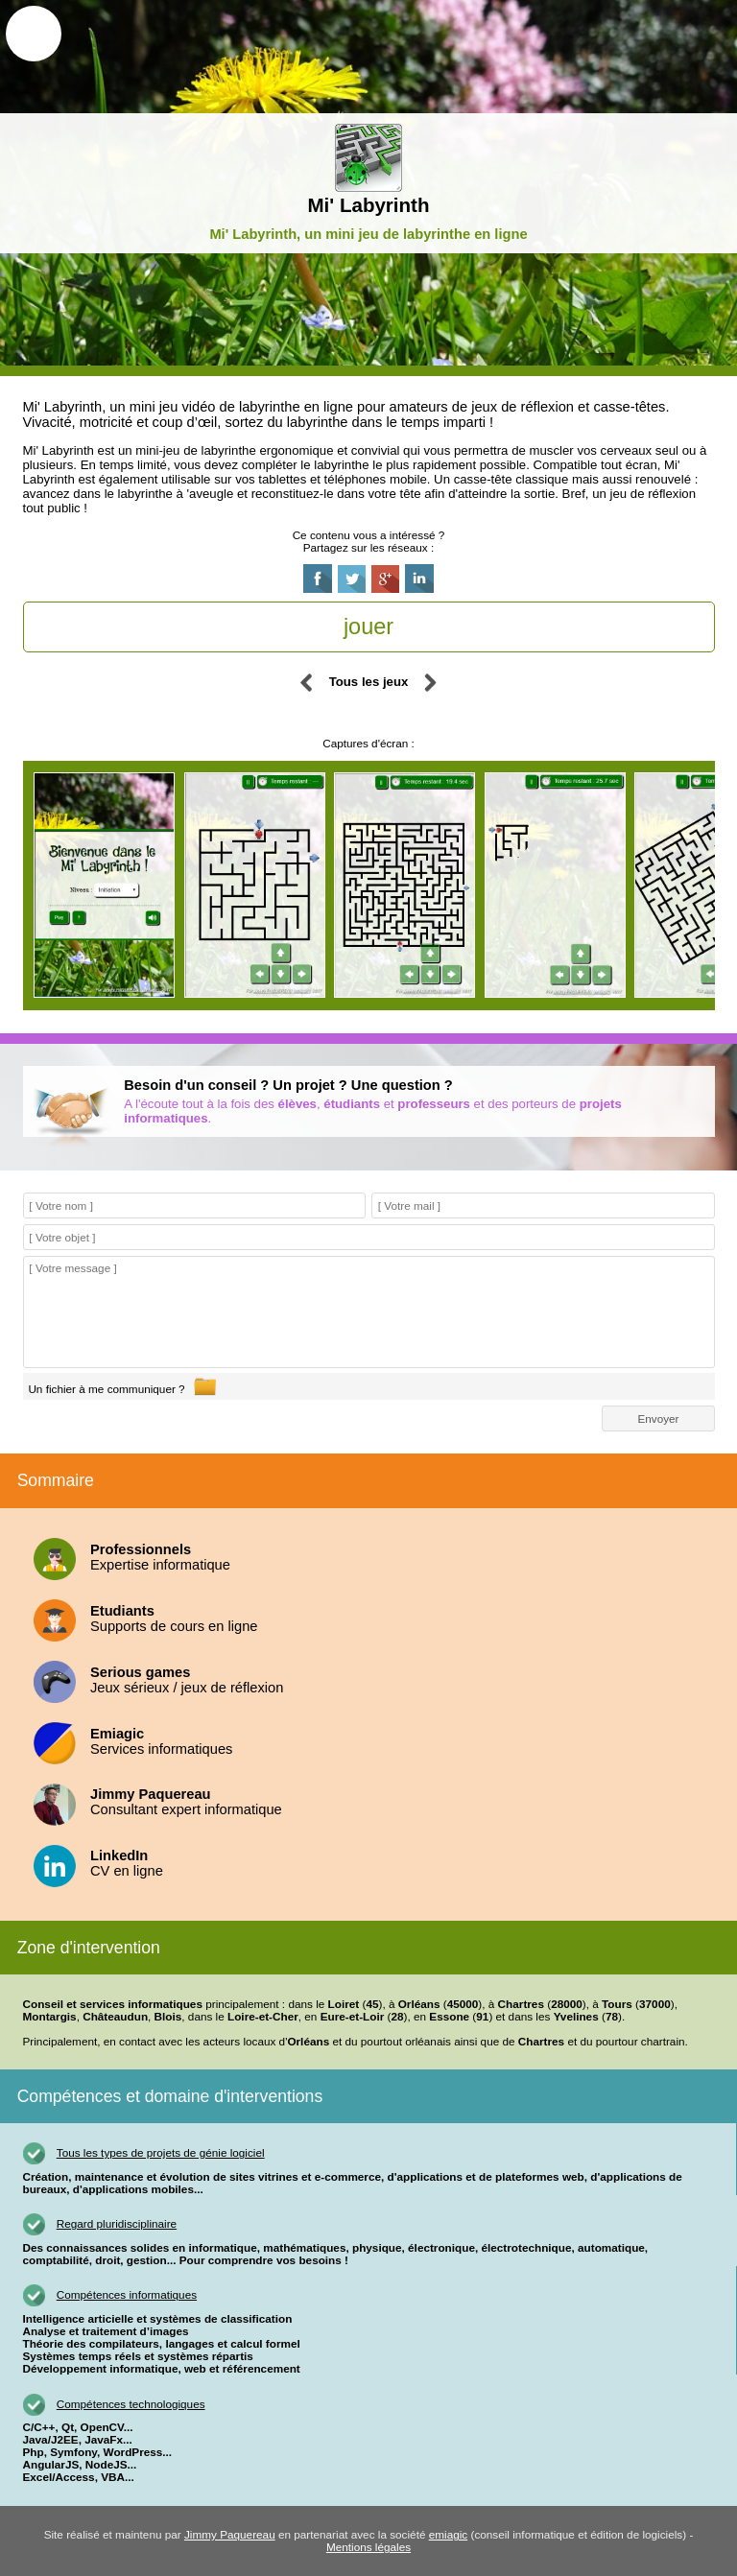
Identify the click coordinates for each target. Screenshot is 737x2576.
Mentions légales (368, 2547)
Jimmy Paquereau (229, 2535)
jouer (368, 626)
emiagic (448, 2535)
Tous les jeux (369, 681)
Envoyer (657, 1418)
